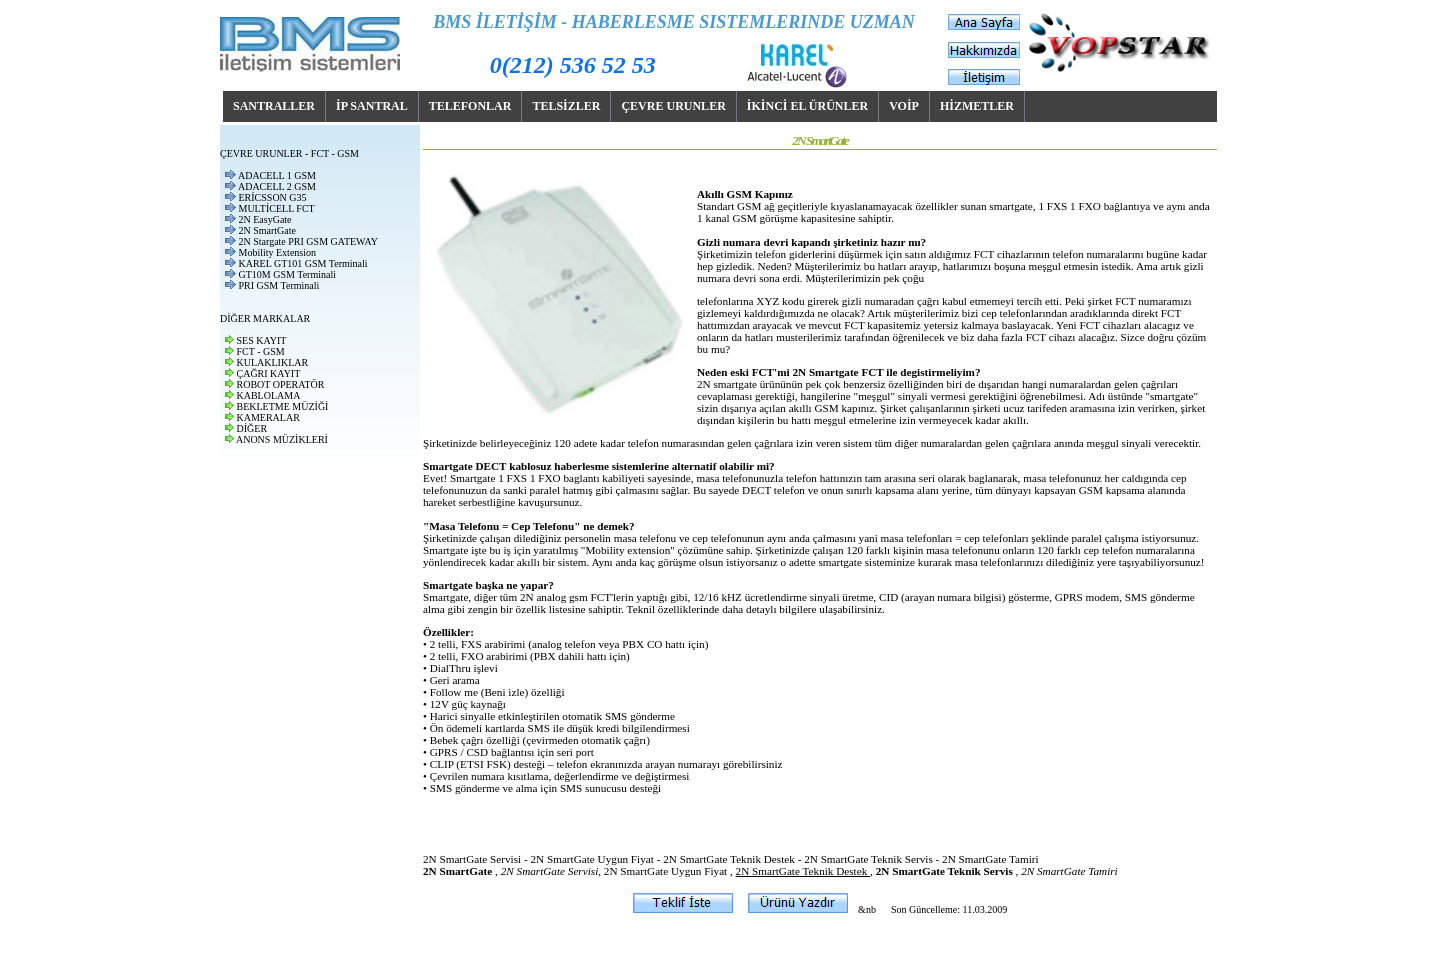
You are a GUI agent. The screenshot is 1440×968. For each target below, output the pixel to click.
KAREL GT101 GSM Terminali (303, 263)
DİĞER (252, 428)
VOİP (904, 106)
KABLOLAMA (269, 395)
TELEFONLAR (470, 106)
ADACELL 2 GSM (277, 186)
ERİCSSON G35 (273, 197)
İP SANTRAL (372, 106)
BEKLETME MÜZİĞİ (283, 406)
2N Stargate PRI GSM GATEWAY (308, 241)
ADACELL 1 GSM (277, 175)
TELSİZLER (566, 106)
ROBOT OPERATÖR (281, 384)
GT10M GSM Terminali (287, 274)
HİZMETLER (977, 106)
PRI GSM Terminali (279, 285)
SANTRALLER (274, 106)
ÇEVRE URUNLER (673, 106)
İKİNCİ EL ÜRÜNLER (807, 106)
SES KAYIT (262, 340)
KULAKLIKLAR (273, 362)
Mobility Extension (278, 252)
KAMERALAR (268, 417)
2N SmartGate (268, 230)
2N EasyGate (265, 219)
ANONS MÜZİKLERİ (282, 439)
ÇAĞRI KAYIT (269, 373)
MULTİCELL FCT (277, 208)
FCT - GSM (261, 351)
